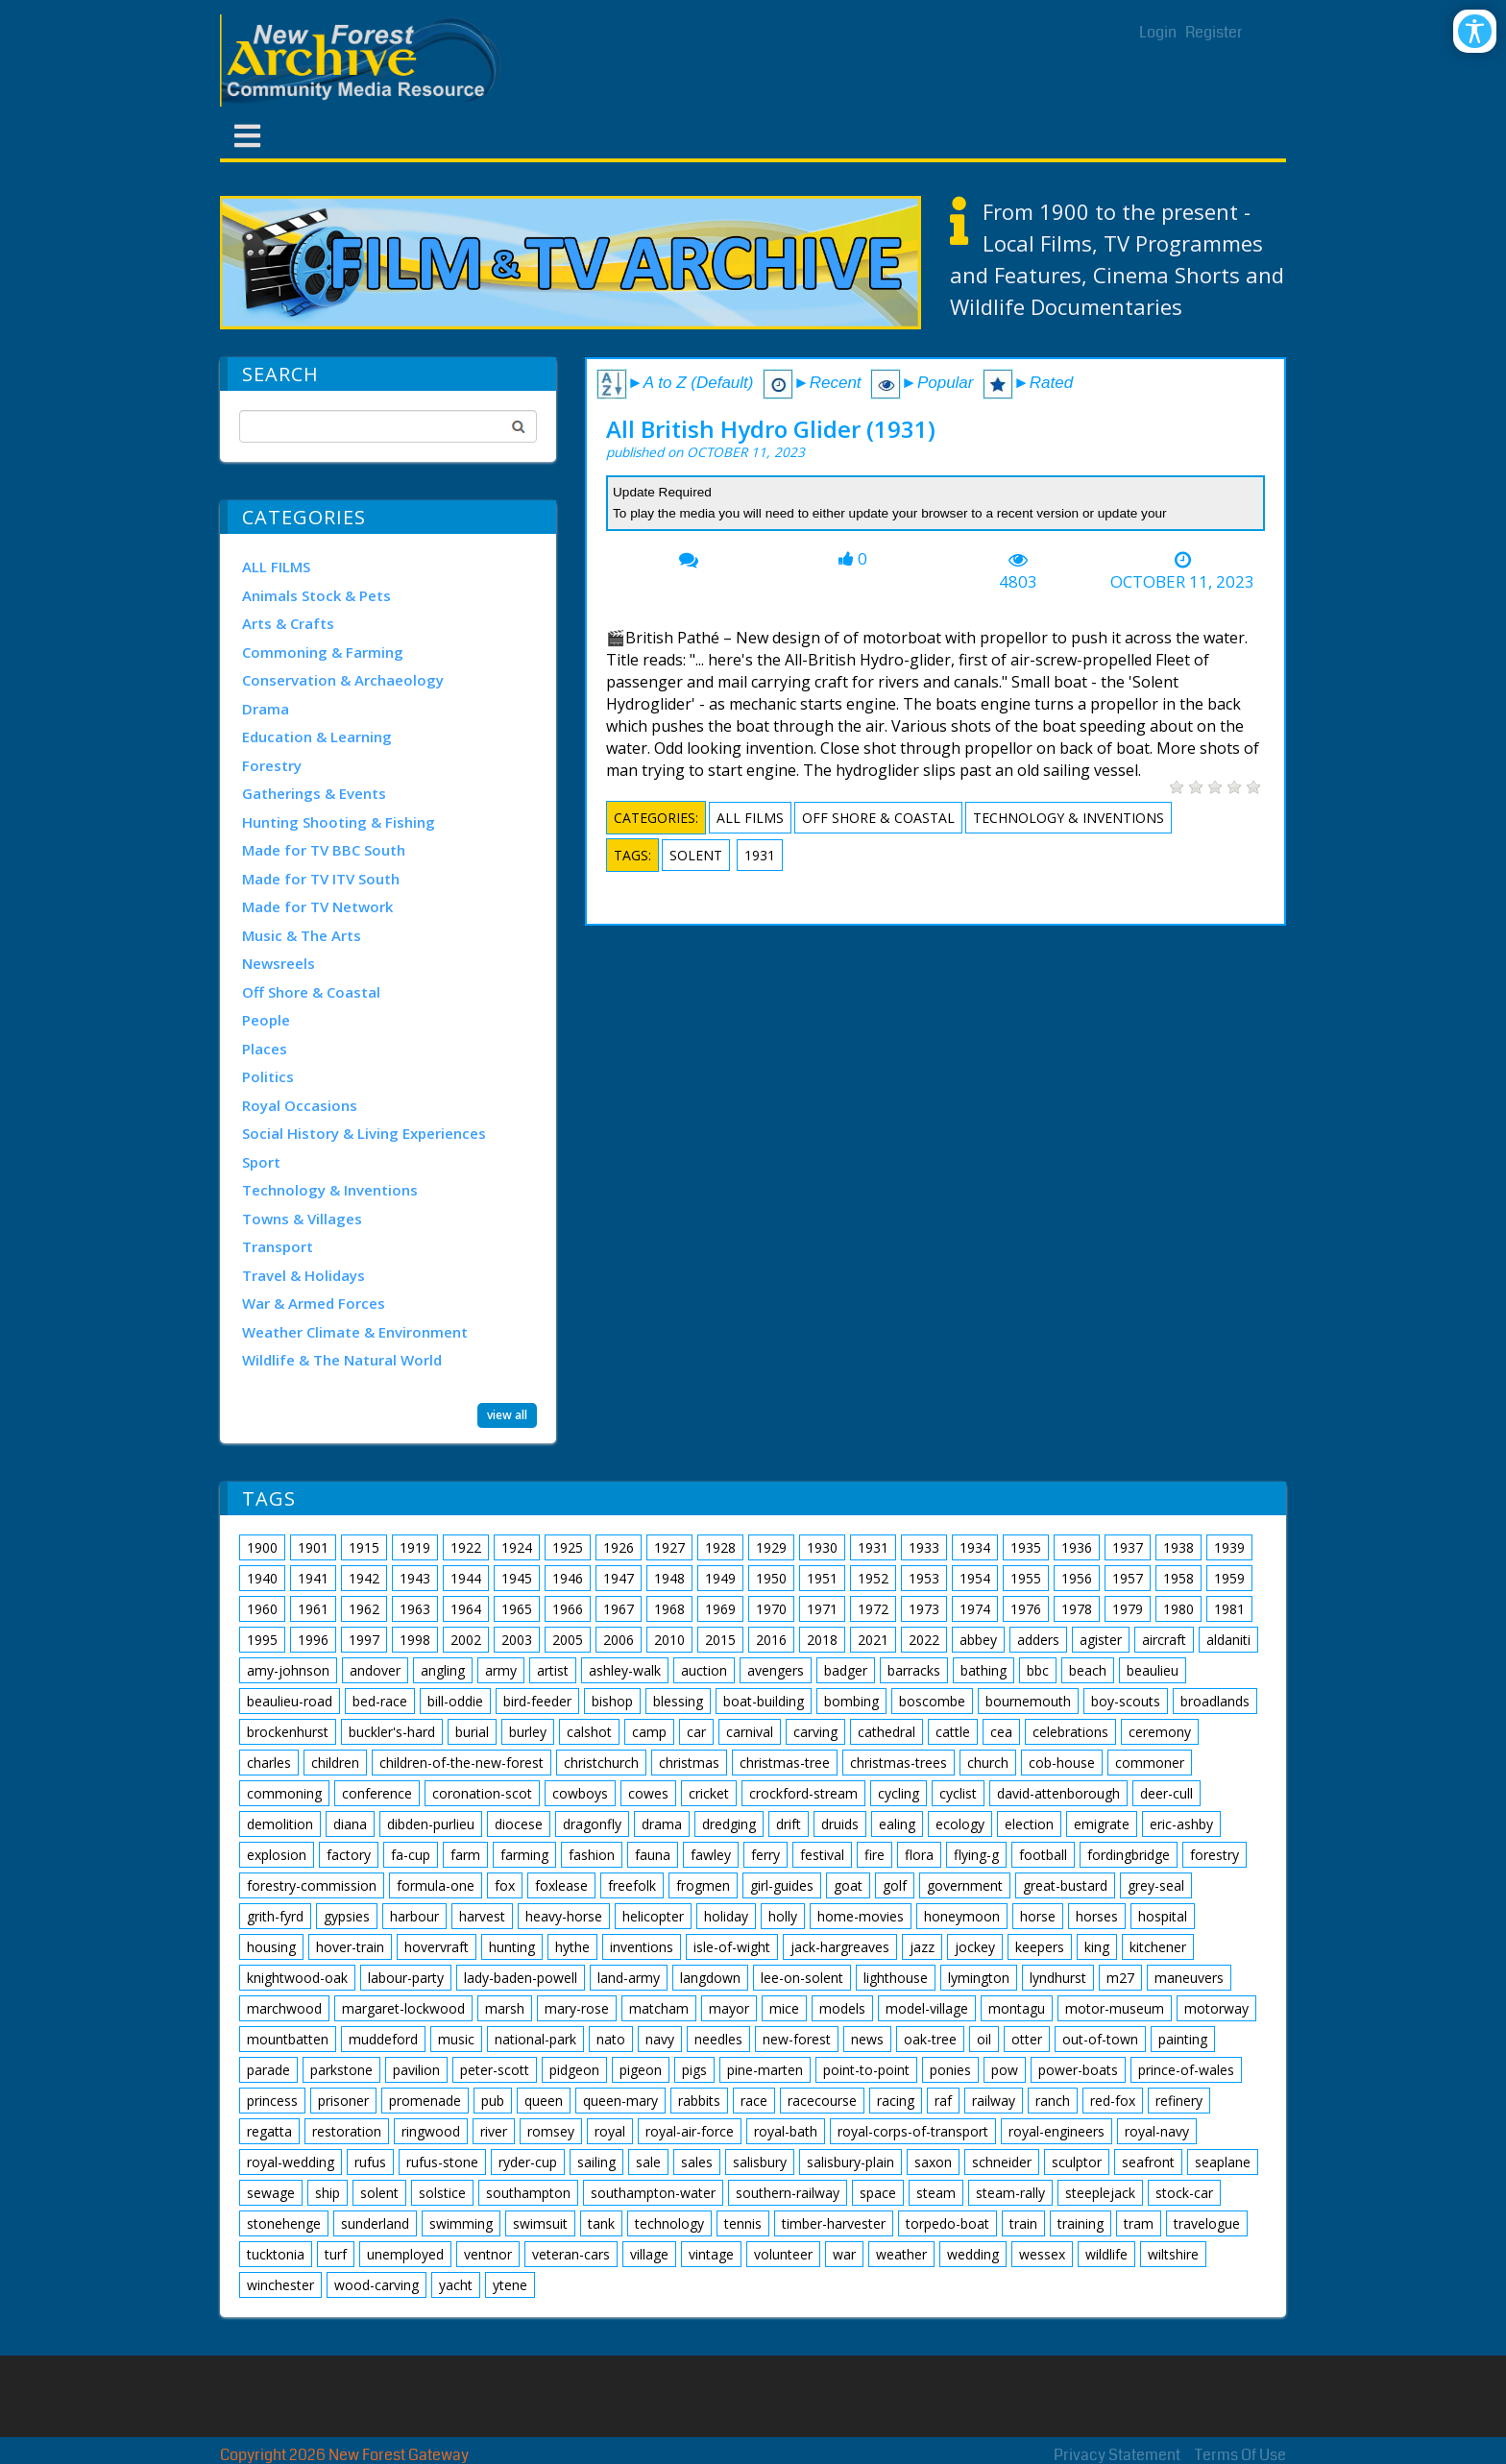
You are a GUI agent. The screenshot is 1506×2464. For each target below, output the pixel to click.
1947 (618, 1578)
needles (718, 2039)
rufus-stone (442, 2162)
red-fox (1112, 2100)
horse (1038, 1916)
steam (936, 2193)
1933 (924, 1547)
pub (492, 2100)
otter (1026, 2039)
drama (662, 1824)
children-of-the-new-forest (461, 1762)
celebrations (1070, 1732)
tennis (743, 2223)
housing (271, 1947)
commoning (284, 1793)
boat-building (763, 1701)
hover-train (350, 1947)
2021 (873, 1640)
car (696, 1732)
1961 (313, 1609)
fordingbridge (1128, 1855)
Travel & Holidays (303, 1275)
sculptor (1077, 2162)
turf (336, 2254)
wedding (973, 2254)
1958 (1178, 1578)
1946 (567, 1578)
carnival (749, 1732)
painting (1182, 2039)
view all (507, 1415)
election (1029, 1824)
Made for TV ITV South (321, 878)
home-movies (860, 1916)
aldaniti (1228, 1640)
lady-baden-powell (520, 1978)
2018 (822, 1640)
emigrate (1102, 1824)
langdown (710, 1978)
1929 (771, 1547)
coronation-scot (482, 1793)
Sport (261, 1162)
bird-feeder (537, 1701)
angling (443, 1670)
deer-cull (1166, 1793)
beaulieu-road (289, 1701)
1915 (364, 1547)
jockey (975, 1947)
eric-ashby (1181, 1824)
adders (1038, 1640)
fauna (652, 1855)
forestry (1214, 1855)
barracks (913, 1670)
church (987, 1762)
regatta (269, 2131)
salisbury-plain (850, 2162)
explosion (276, 1855)
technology (669, 2223)
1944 (465, 1578)
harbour (414, 1916)
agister (1101, 1640)
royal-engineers (1056, 2131)
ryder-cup (527, 2162)
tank (601, 2223)
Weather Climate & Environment (355, 1331)
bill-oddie (455, 1701)
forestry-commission (311, 1885)
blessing (678, 1701)
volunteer (783, 2254)
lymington (978, 1978)
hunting (512, 1947)
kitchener (1158, 1947)
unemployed (405, 2254)
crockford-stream (803, 1793)
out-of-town (1100, 2039)
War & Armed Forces (313, 1303)
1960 (262, 1609)
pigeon (640, 2070)
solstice (442, 2193)
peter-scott (494, 2070)
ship (327, 2193)
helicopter (653, 1916)
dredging (729, 1824)
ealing (897, 1824)
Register (1214, 32)
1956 (1076, 1578)
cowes (648, 1793)
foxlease (561, 1885)
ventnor (488, 2254)
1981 (1229, 1609)
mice (784, 2008)
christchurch (601, 1762)
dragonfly (592, 1824)
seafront (1148, 2162)
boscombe (932, 1701)
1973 (924, 1609)
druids (840, 1824)
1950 (771, 1578)
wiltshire (1173, 2254)
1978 (1076, 1609)
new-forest (797, 2039)
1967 (618, 1609)
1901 (313, 1547)
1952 (873, 1578)
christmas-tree (785, 1762)
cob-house (1062, 1762)
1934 (974, 1547)
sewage (271, 2193)
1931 (759, 855)
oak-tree (930, 2039)
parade (268, 2070)
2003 (516, 1640)
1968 (669, 1609)
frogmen (703, 1885)
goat (848, 1885)
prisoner (343, 2100)
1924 (516, 1547)
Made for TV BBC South (323, 849)
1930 (822, 1547)
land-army (628, 1978)
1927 (669, 1547)
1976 (1025, 1609)
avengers (775, 1670)
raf (943, 2100)
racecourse (822, 2100)
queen (543, 2100)
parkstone (341, 2070)
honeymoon (962, 1916)
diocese (519, 1824)
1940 (262, 1578)
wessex (1042, 2254)
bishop (612, 1701)
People (266, 1019)
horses (1097, 1916)
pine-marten (765, 2070)
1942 (364, 1578)
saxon (933, 2162)
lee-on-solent (802, 1978)
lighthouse (895, 1978)
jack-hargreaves (839, 1947)
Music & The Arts (301, 935)
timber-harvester (834, 2223)
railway (993, 2100)
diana (350, 1824)
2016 (771, 1640)
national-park (535, 2039)
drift (788, 1824)
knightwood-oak (297, 1978)
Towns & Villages (302, 1218)
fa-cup (410, 1855)
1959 (1229, 1578)
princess (272, 2100)
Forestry (272, 765)
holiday (726, 1916)
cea (1001, 1732)
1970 (771, 1609)
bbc (1038, 1670)
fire (874, 1855)
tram (1139, 2223)
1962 (364, 1609)
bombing (851, 1701)
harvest (482, 1916)
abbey (978, 1640)
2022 (924, 1640)
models (842, 2008)
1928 (720, 1547)
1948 (669, 1578)
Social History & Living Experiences (364, 1133)
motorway (1216, 2008)
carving (815, 1732)
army (501, 1670)
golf (895, 1885)
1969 (720, 1609)
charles (269, 1762)
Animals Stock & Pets (316, 595)
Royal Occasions (299, 1105)
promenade (425, 2100)
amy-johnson (288, 1670)
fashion (592, 1855)
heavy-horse (563, 1916)
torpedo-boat (947, 2223)
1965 (516, 1609)
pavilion (416, 2070)
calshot (589, 1732)
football (1043, 1855)
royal (610, 2131)
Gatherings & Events (314, 793)
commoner (1149, 1762)
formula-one (435, 1885)
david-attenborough (1058, 1793)
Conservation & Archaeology (343, 679)
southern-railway (787, 2193)
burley (528, 1732)
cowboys (580, 1793)
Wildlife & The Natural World (342, 1359)
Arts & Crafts (288, 623)
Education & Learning (317, 736)
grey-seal (1156, 1885)
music (456, 2039)
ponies (950, 2070)
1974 (974, 1609)
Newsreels (278, 963)
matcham (659, 2008)
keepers (1039, 1947)
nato (610, 2039)
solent (695, 855)
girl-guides (782, 1885)
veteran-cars (571, 2254)
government (965, 1885)
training (1080, 2223)
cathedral (886, 1732)
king (1096, 1947)
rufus (370, 2162)
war (844, 2254)
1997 (364, 1640)
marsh (504, 2008)
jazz (922, 1947)
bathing (983, 1670)
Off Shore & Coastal (311, 992)
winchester (280, 2285)
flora (919, 1855)
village (649, 2254)
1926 (618, 1547)
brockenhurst (287, 1732)
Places (264, 1048)
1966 (567, 1609)
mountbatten (287, 2039)
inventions (641, 1947)
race (754, 2100)
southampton (528, 2193)
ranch (1052, 2100)
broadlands (1215, 1701)
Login (1158, 32)
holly (782, 1916)
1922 (465, 1547)
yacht (456, 2285)
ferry (765, 1855)
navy (659, 2039)
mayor (729, 2008)
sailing (596, 2162)
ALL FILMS (276, 566)
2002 (465, 1640)
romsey (550, 2131)
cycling (898, 1793)
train (1023, 2223)
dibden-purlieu (430, 1824)
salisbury (760, 2162)
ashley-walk (625, 1670)
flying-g (976, 1855)
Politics (268, 1076)
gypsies (347, 1916)
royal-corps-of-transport (913, 2131)
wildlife (1106, 2254)
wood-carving (376, 2285)
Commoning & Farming (322, 652)
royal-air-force (689, 2131)
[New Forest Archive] (364, 60)
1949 (720, 1578)
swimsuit (540, 2223)
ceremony (1160, 1732)
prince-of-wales (1186, 2070)
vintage (711, 2254)
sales (697, 2162)
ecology (959, 1824)
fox (505, 1885)
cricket (709, 1793)
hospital (1162, 1916)
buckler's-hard (392, 1732)
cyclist (958, 1793)
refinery (1178, 2100)
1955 (1025, 1578)
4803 (1018, 582)
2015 (720, 1640)
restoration (346, 2131)
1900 (262, 1547)
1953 (924, 1578)
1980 (1178, 1609)
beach (1087, 1670)
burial (472, 1732)
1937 (1127, 1547)
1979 (1127, 1609)
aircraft (1164, 1640)
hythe (572, 1947)
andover (375, 1670)
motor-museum (1114, 2008)
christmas (689, 1762)
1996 (313, 1640)
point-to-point (866, 2070)
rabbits (699, 2100)
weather (901, 2254)
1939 (1229, 1547)
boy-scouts (1125, 1701)
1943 (415, 1578)
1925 (567, 1547)
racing (895, 2100)
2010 (669, 1640)
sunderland (375, 2223)
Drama (265, 708)
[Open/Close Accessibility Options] (1475, 31)
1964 (465, 1609)
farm (465, 1855)
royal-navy (1157, 2131)
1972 (873, 1609)
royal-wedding (290, 2162)
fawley (711, 1855)
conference (377, 1793)
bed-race (379, 1701)
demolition (280, 1824)
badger (845, 1670)
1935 (1025, 1547)
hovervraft (436, 1947)
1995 (262, 1640)
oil (984, 2039)
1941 (313, 1578)
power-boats (1078, 2070)
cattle (952, 1732)
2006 (618, 1640)
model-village (927, 2008)
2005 (567, 1640)
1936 (1076, 1547)
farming (524, 1855)
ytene (510, 2285)
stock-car (1184, 2193)
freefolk (632, 1885)
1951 (822, 1578)
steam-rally (1010, 2193)
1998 (415, 1640)
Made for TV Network (317, 906)
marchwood (284, 2008)
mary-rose (577, 2008)
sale (648, 2162)
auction (704, 1670)
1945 (516, 1578)
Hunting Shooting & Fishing (338, 822)
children (335, 1762)
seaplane (1223, 2162)
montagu (1016, 2008)
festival (822, 1855)
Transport (277, 1246)
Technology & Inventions (330, 1189)
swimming (461, 2223)
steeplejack (1100, 2193)
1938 (1178, 1547)
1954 (974, 1578)
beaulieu (1152, 1670)
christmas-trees (898, 1762)
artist (553, 1670)
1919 (415, 1547)
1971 (822, 1609)
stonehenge (284, 2223)
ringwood (430, 2131)
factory (349, 1855)
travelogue (1207, 2223)
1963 (415, 1609)
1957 (1127, 1578)
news (867, 2039)
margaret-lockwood (403, 2008)
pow (1004, 2070)
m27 (1120, 1978)
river (493, 2131)
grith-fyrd (275, 1916)
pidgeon (574, 2070)
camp (649, 1732)
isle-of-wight (731, 1947)
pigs (694, 2070)
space (878, 2193)
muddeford (383, 2039)
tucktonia (275, 2254)
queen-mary (620, 2100)
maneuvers (1189, 1978)
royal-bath (785, 2131)
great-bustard (1065, 1885)
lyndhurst (1058, 1978)
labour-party (406, 1978)
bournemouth (1028, 1701)
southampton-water (653, 2193)
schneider (1002, 2162)
